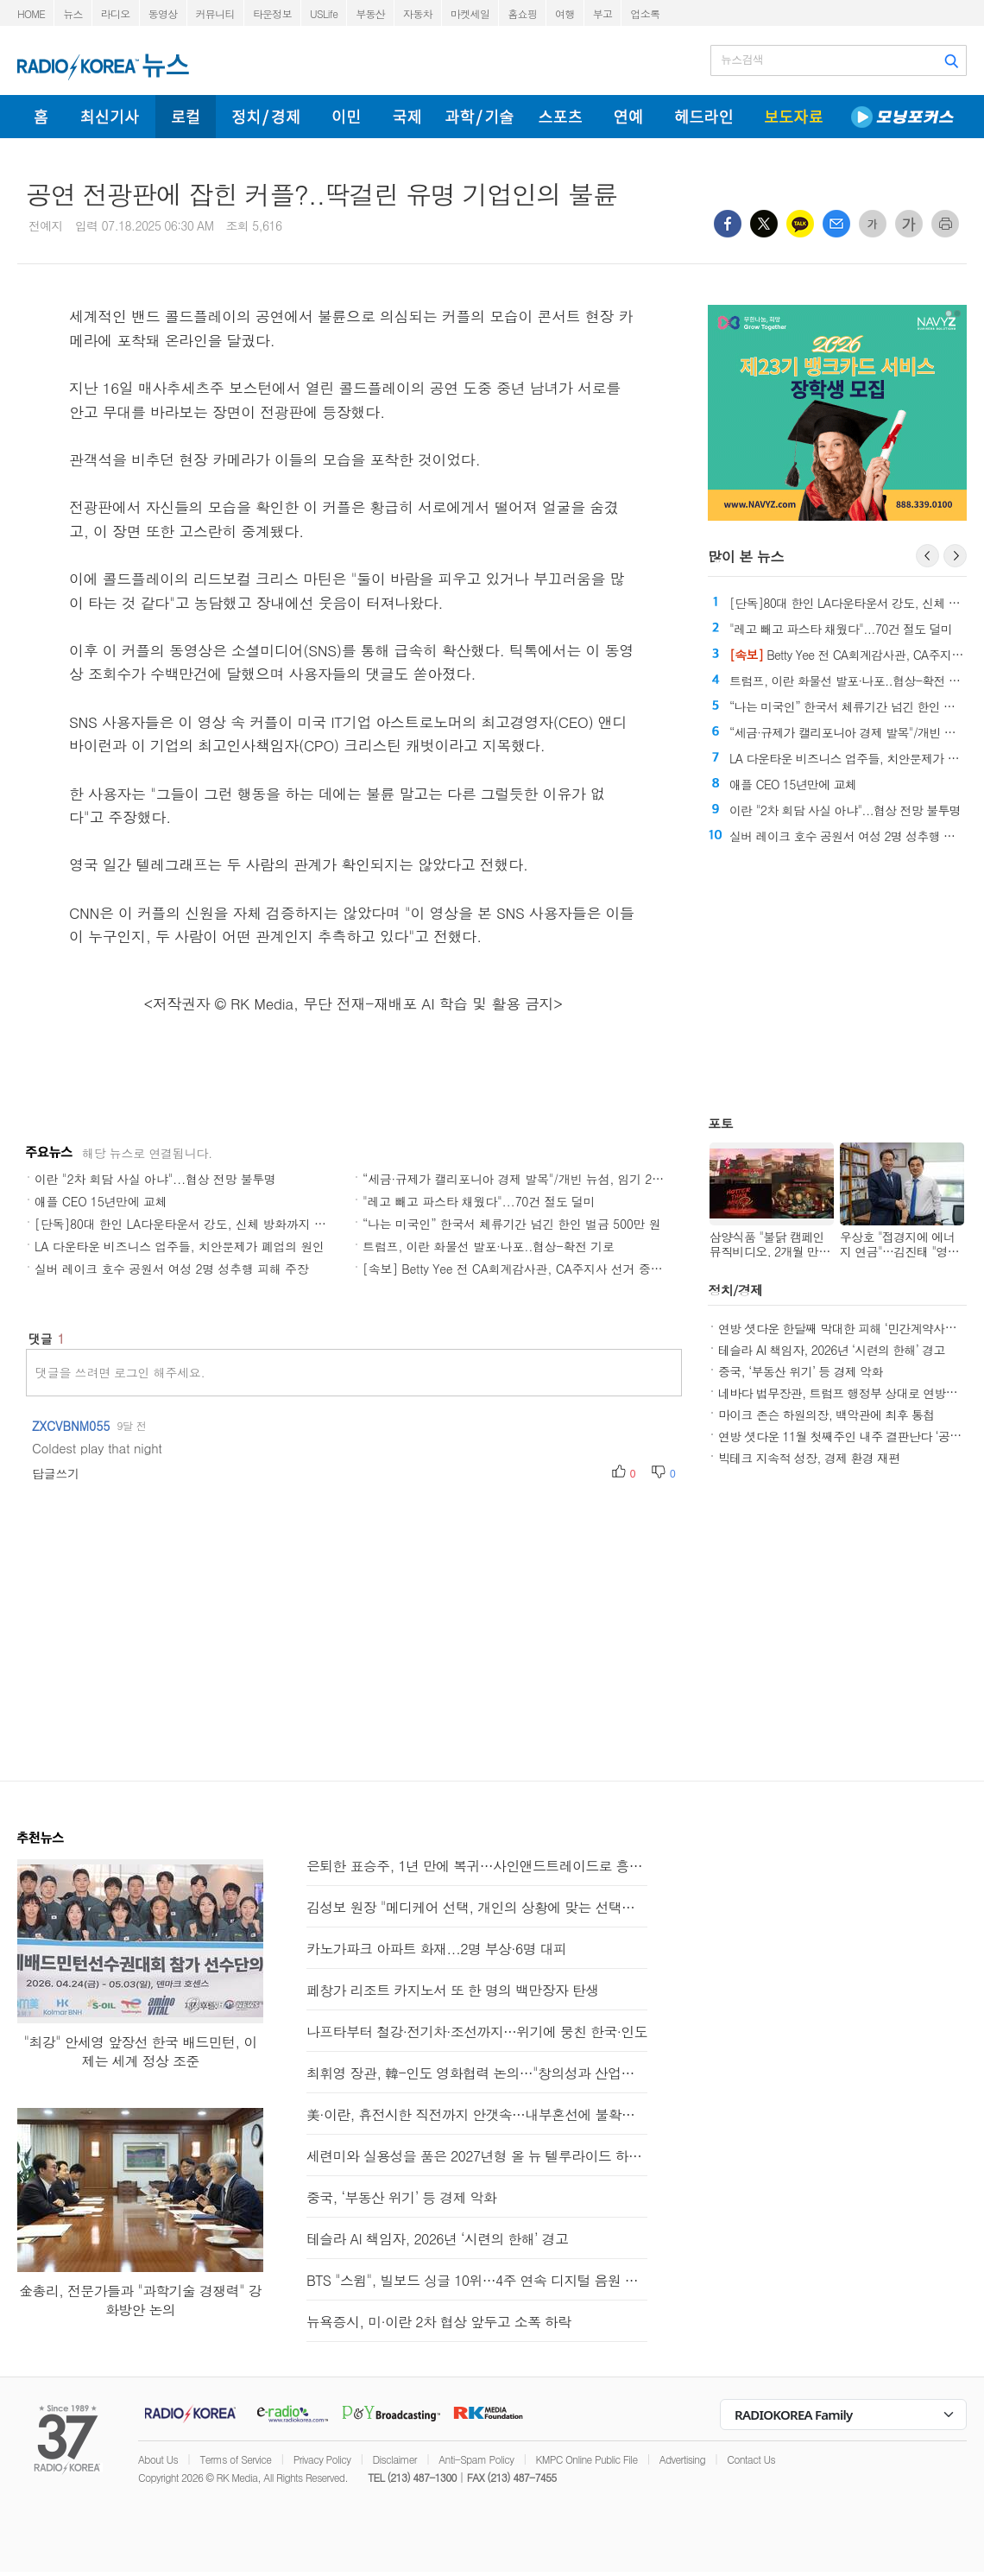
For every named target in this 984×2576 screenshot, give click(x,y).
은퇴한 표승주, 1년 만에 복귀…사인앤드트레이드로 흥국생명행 (476, 1866)
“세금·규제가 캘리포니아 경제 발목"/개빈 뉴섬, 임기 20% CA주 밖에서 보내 (565, 1178)
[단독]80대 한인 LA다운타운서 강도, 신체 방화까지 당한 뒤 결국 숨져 (221, 1223)
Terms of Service (235, 2459)
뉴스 (73, 13)
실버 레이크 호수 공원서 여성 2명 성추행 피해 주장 (171, 1268)
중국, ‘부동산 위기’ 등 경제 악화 (800, 1371)
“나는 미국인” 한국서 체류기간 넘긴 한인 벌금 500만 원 (511, 1223)
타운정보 (272, 13)
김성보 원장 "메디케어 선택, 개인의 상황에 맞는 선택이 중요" (476, 1907)
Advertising (682, 2459)
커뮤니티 (215, 13)
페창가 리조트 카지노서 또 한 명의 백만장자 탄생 (452, 1990)
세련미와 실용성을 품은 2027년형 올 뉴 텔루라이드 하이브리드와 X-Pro (476, 2156)
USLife (323, 13)
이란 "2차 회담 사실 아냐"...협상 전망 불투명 (155, 1178)
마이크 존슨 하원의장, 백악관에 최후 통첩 (826, 1414)
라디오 (115, 13)
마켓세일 (470, 13)
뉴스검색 (742, 59)
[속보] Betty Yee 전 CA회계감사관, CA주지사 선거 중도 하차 (526, 1268)
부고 (603, 13)
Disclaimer (395, 2459)
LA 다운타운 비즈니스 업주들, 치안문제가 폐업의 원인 (180, 1246)
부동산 (370, 13)
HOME (31, 13)
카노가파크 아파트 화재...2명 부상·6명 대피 (436, 1949)
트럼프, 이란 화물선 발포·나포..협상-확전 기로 (489, 1246)
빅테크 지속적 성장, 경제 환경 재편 (809, 1457)
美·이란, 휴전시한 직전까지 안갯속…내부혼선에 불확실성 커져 (476, 2114)
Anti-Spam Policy (476, 2459)
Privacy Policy (322, 2459)
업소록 (644, 13)
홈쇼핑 (522, 13)
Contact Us (751, 2459)
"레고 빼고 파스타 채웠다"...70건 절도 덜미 (479, 1201)
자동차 (417, 13)
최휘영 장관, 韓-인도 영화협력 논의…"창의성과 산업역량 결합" (476, 2073)
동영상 (163, 13)
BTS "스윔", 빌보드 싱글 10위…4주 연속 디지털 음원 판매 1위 (476, 2280)
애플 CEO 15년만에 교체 (101, 1201)
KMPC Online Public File (587, 2459)
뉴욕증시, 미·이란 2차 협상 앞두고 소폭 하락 (438, 2322)
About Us (158, 2459)
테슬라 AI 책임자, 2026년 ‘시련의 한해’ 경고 (831, 1349)
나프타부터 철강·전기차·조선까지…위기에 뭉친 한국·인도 (476, 2031)
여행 (565, 13)
